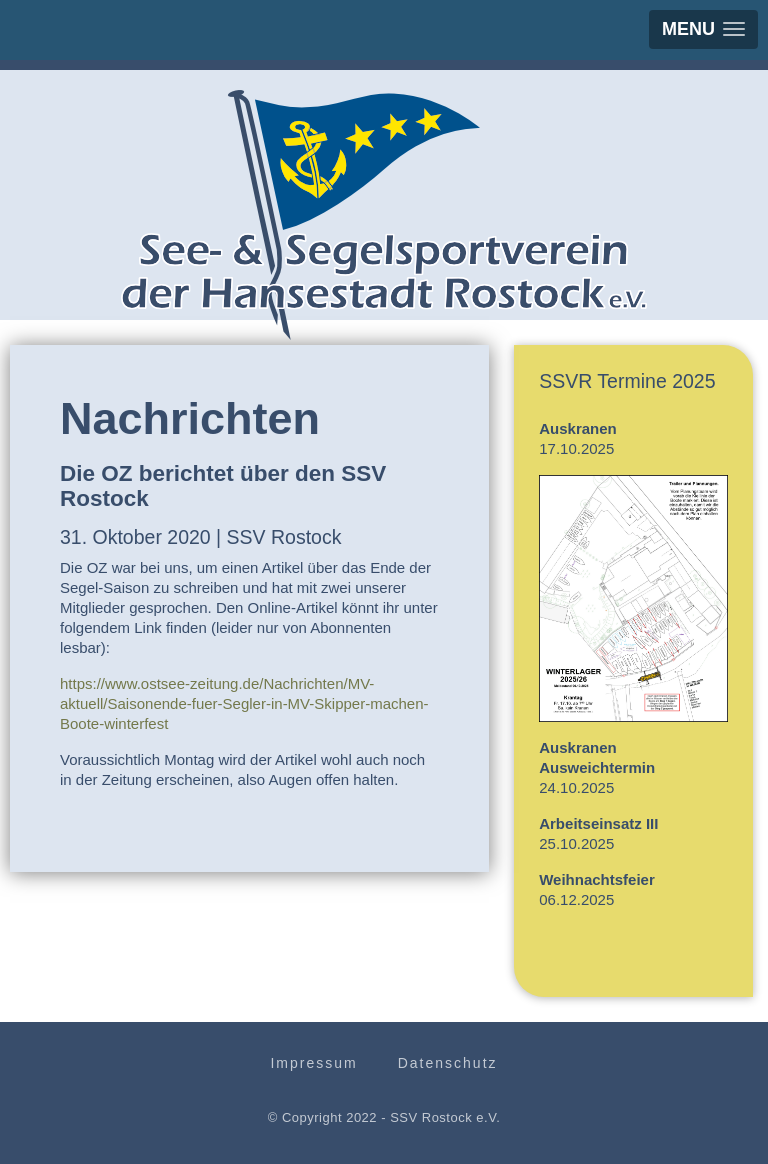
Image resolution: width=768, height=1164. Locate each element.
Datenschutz (448, 1063)
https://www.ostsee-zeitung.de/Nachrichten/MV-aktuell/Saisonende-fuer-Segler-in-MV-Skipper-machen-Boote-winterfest (244, 703)
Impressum (313, 1063)
